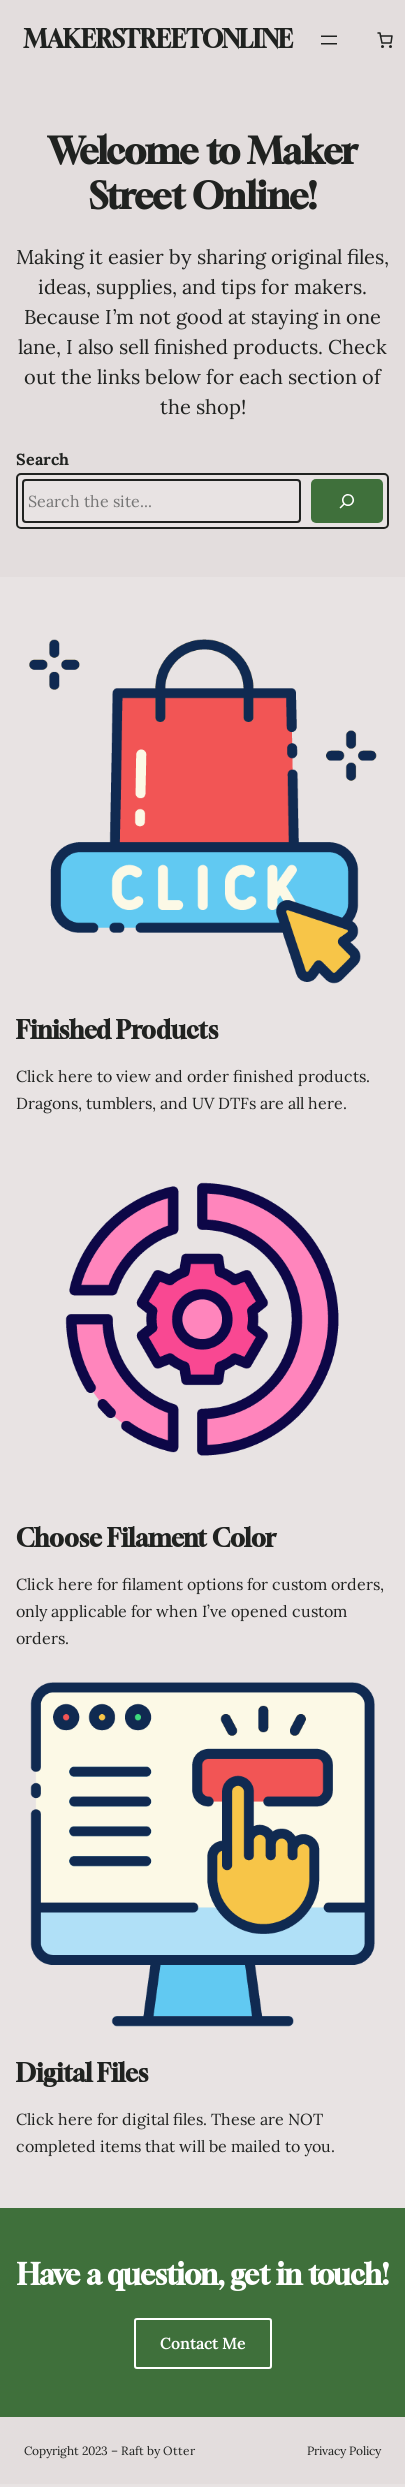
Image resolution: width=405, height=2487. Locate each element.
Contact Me (203, 2343)
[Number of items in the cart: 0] (385, 40)
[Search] (347, 501)
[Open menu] (329, 40)
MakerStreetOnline (158, 39)
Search (42, 459)
